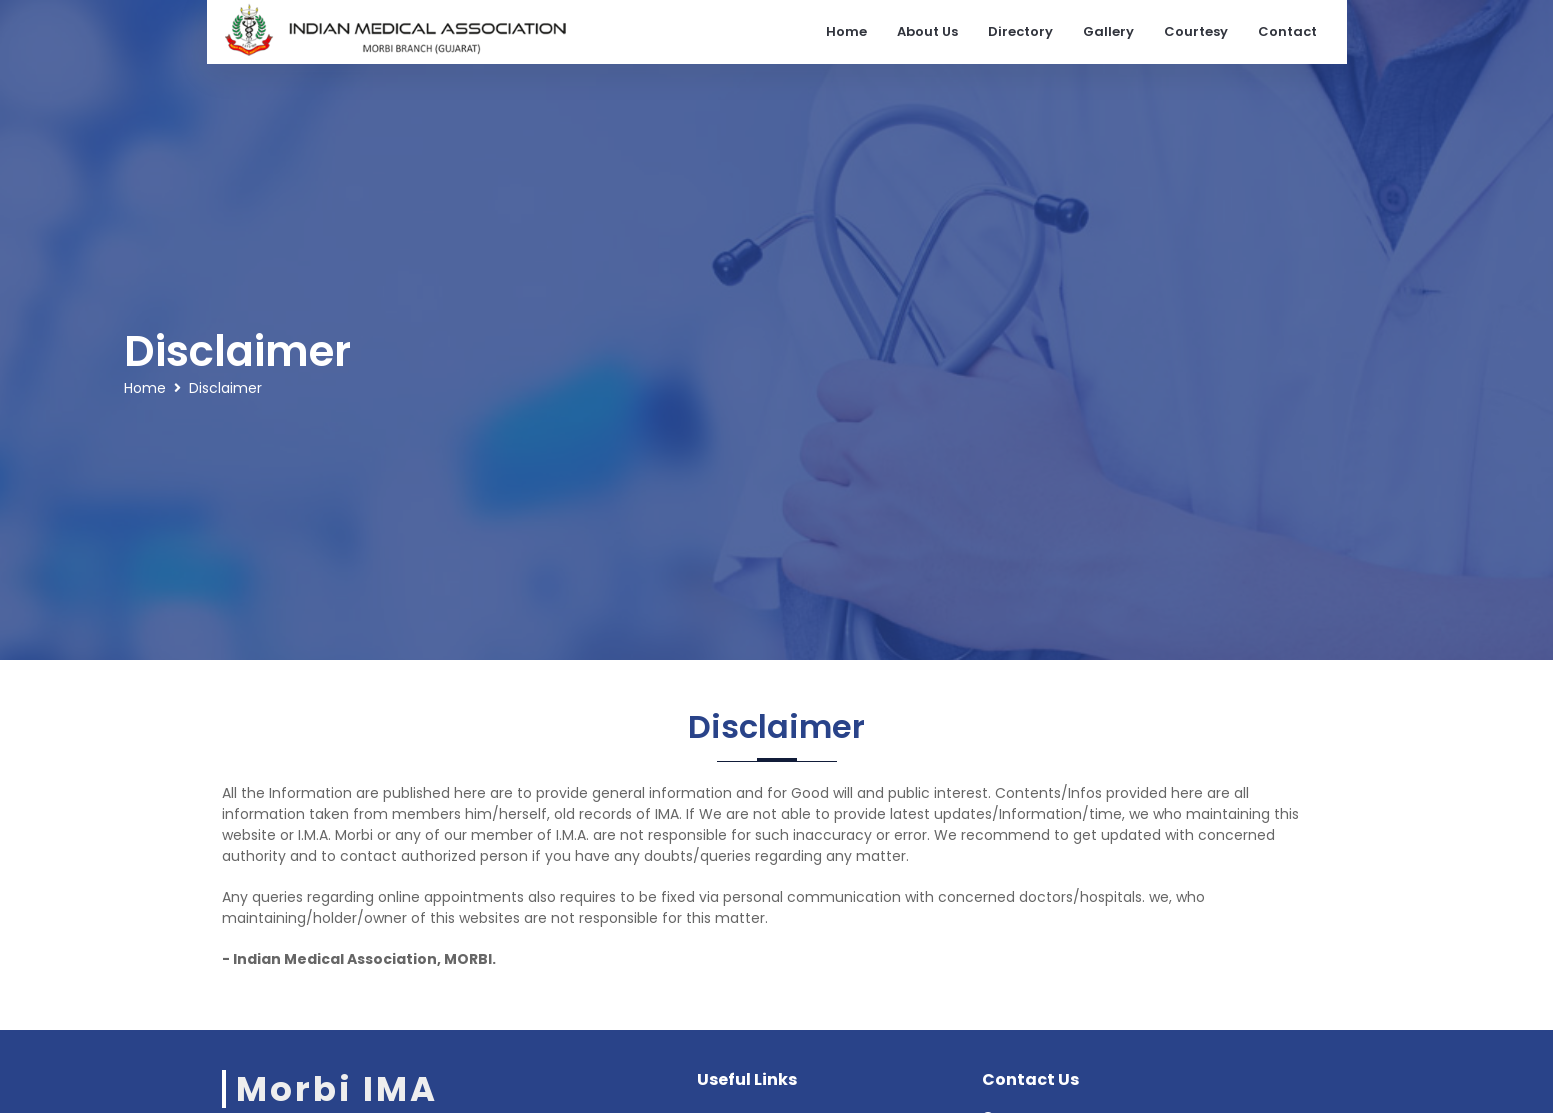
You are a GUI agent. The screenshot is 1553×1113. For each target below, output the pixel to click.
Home (846, 31)
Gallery (1108, 31)
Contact (1287, 31)
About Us (927, 31)
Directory (1020, 31)
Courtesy (1196, 31)
